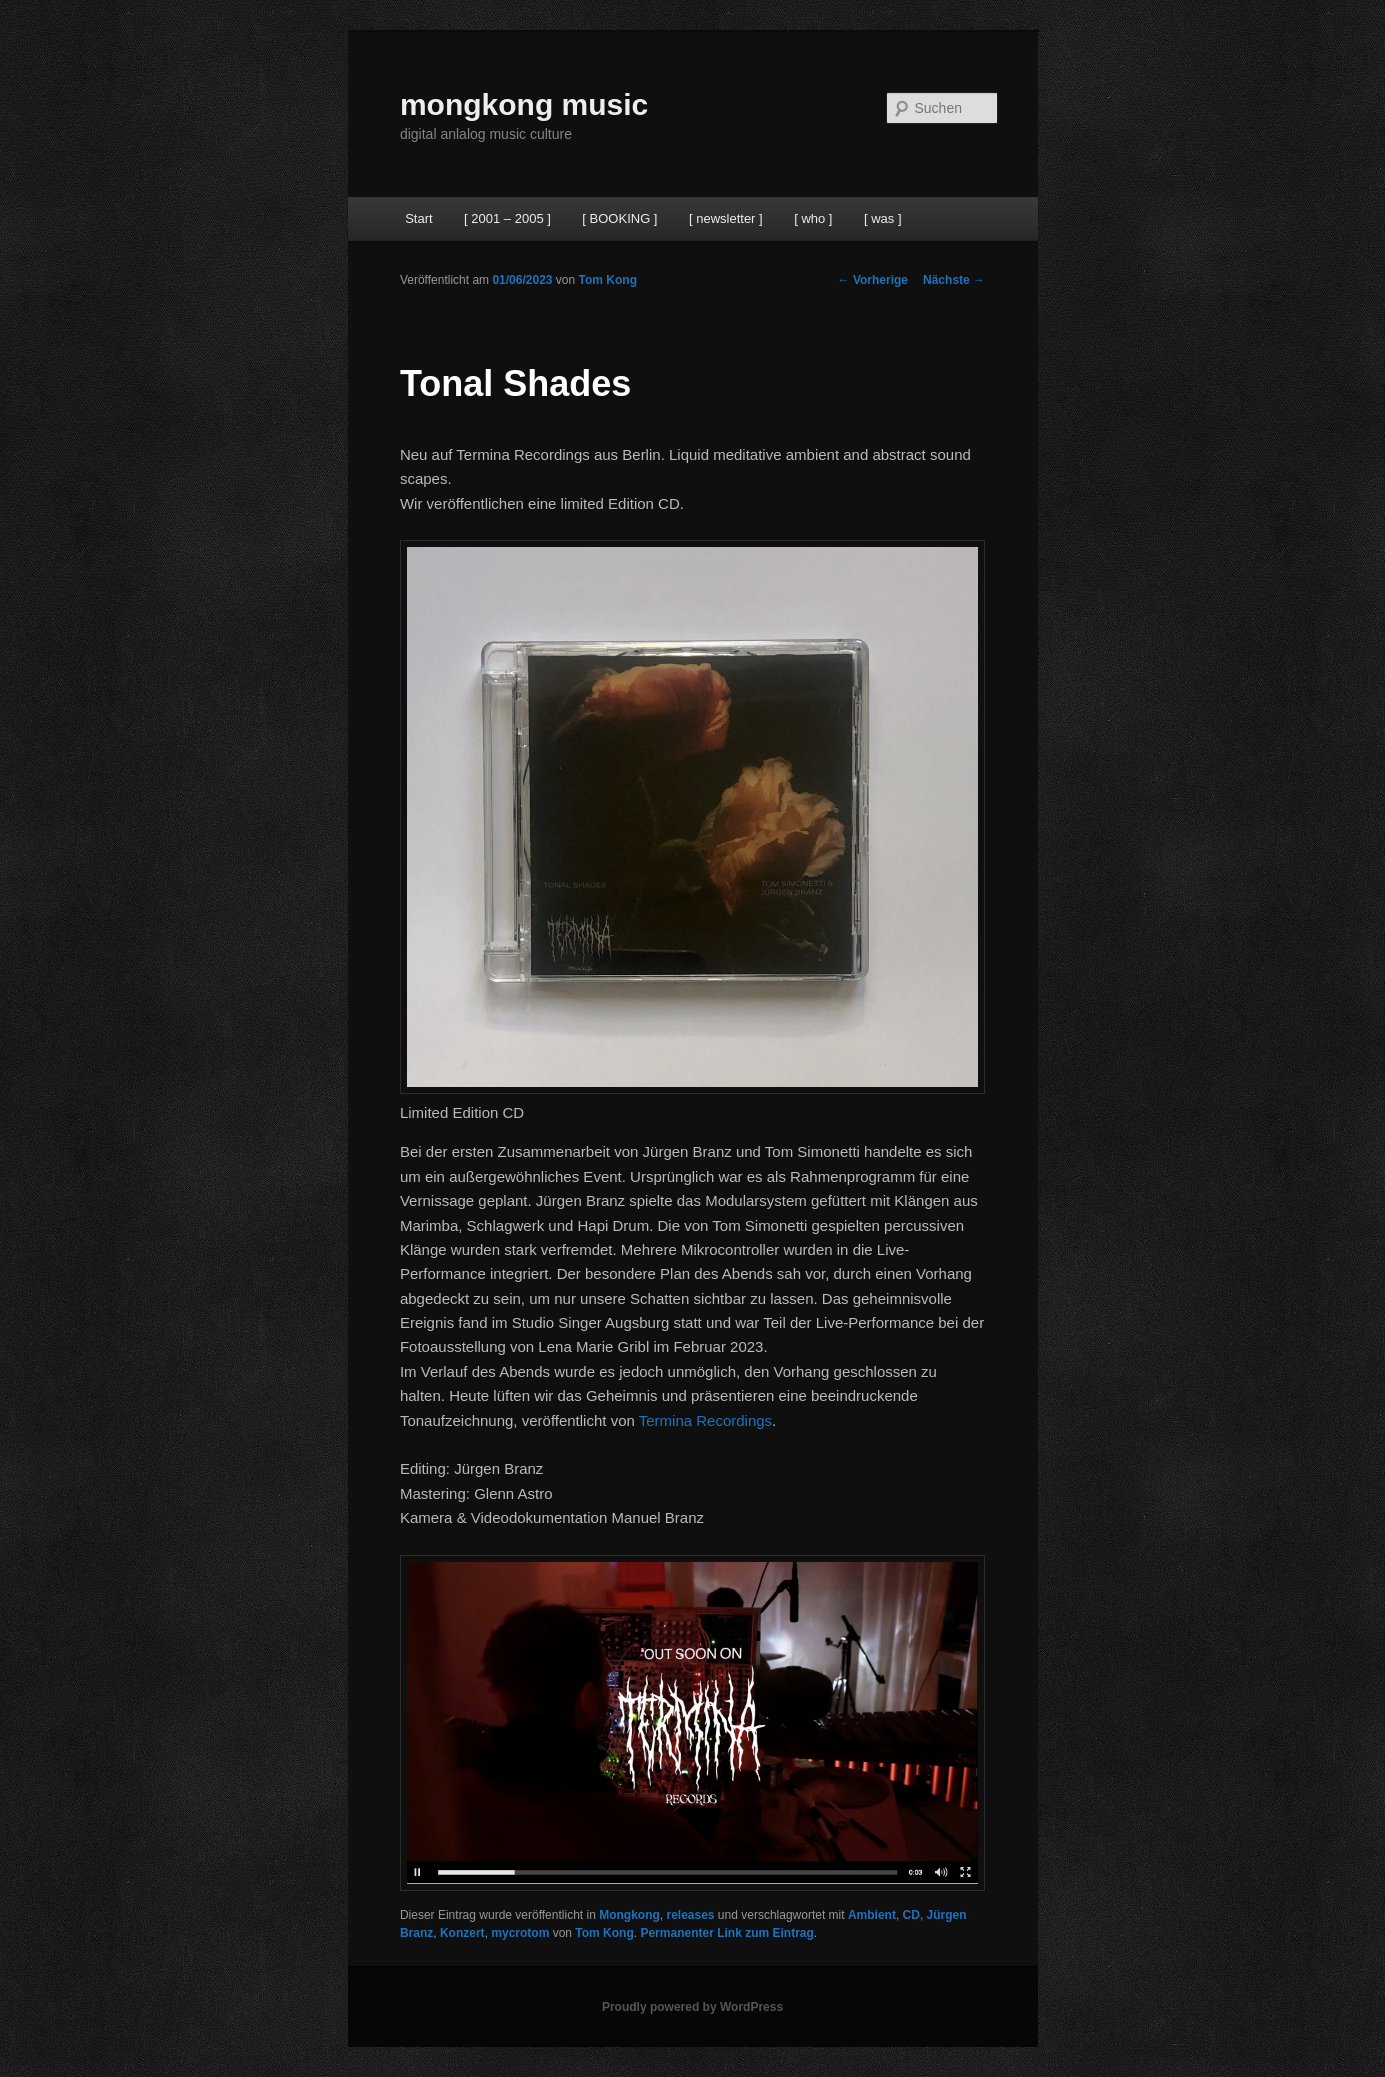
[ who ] (813, 218)
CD (911, 1915)
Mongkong (629, 1915)
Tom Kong (608, 280)
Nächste (954, 280)
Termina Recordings (705, 1420)
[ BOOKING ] (619, 218)
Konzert (462, 1933)
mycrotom (520, 1933)
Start (418, 218)
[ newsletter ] (726, 218)
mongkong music (524, 104)
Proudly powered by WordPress (692, 2007)
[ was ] (883, 218)
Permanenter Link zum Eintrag (726, 1933)
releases (690, 1915)
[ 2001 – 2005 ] (507, 218)
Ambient (872, 1915)
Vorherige (873, 280)
